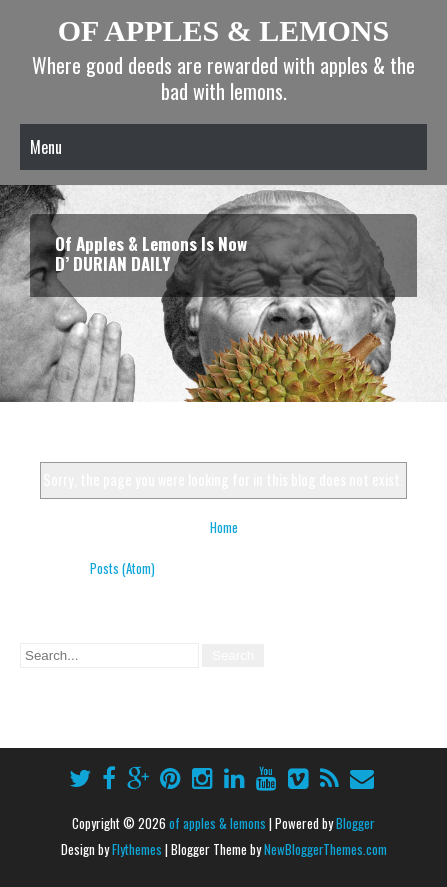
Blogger (355, 823)
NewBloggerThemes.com (325, 849)
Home (224, 527)
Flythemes (137, 849)
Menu (46, 147)
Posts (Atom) (122, 568)
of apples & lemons (223, 30)
